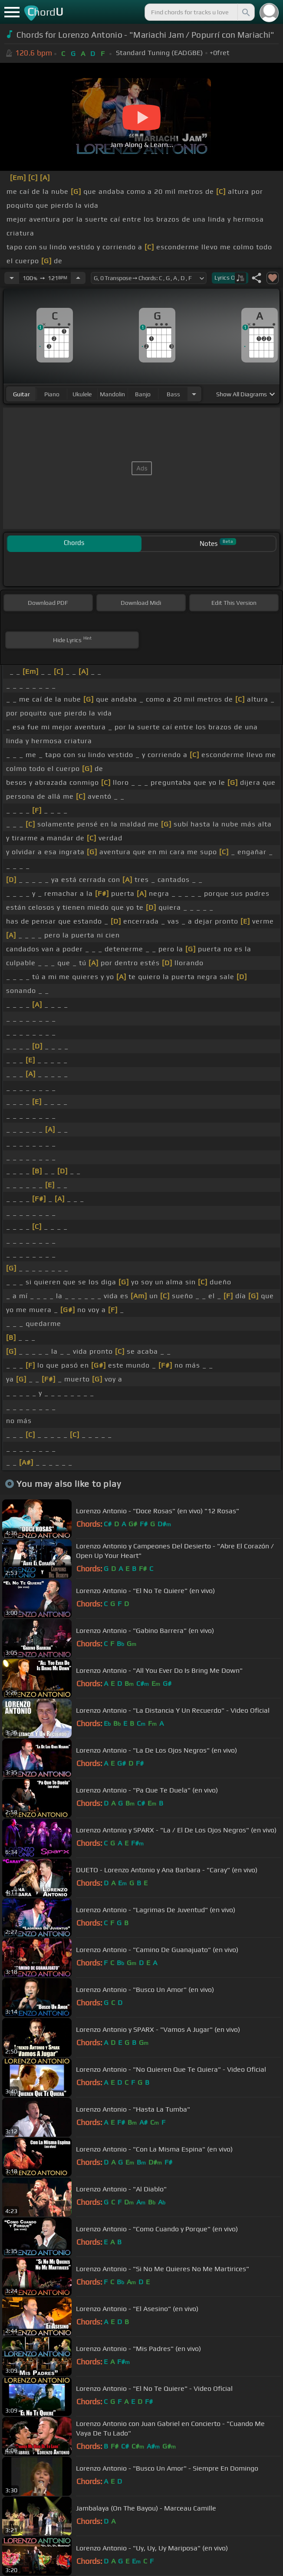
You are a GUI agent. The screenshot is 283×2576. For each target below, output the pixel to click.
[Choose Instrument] (194, 394)
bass (173, 394)
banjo (143, 394)
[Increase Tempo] (78, 278)
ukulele (82, 394)
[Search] (245, 12)
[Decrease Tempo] (11, 278)
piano (51, 394)
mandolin (112, 394)
